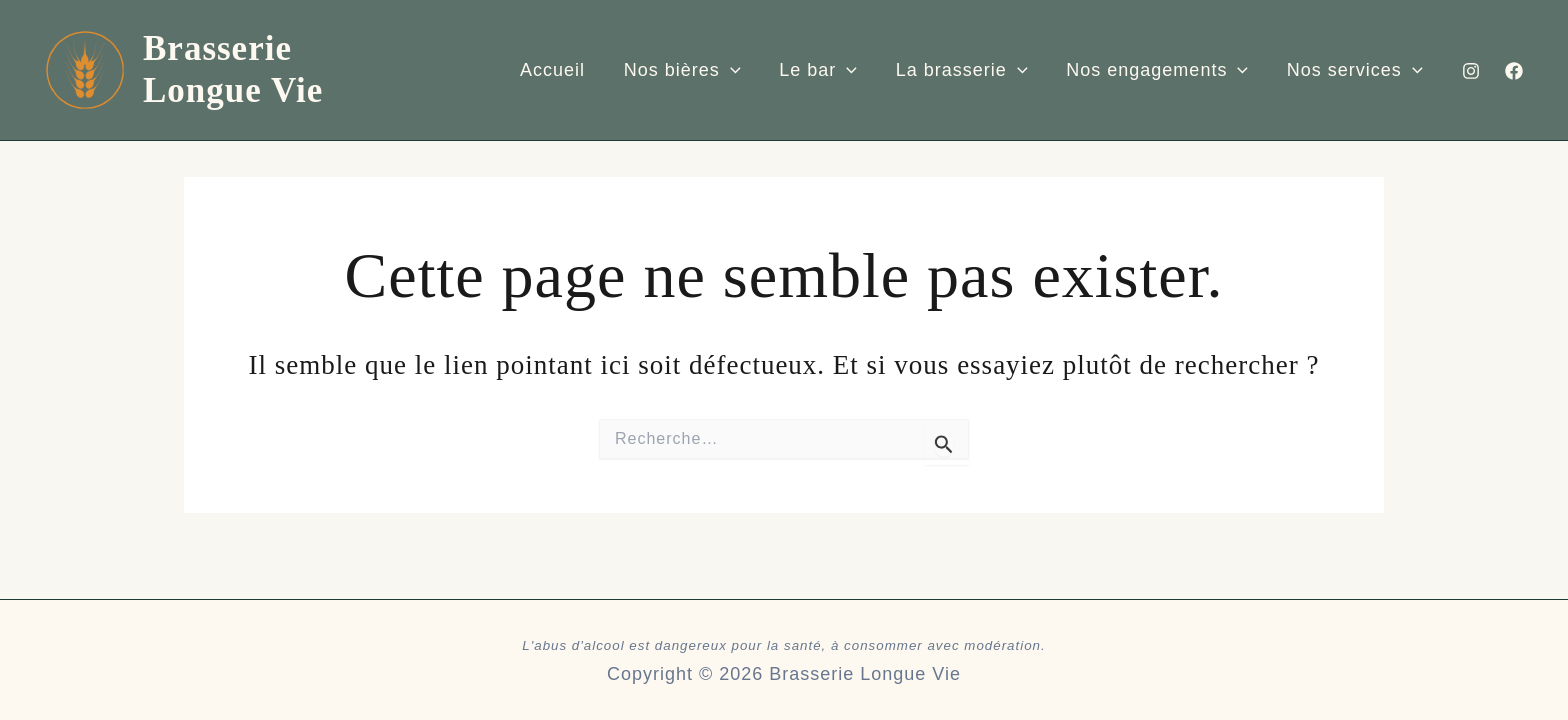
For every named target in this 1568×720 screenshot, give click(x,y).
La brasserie (961, 69)
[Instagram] (1471, 70)
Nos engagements (1154, 69)
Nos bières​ (686, 69)
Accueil (559, 69)
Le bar (820, 69)
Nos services (1349, 69)
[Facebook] (1514, 70)
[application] (734, 69)
